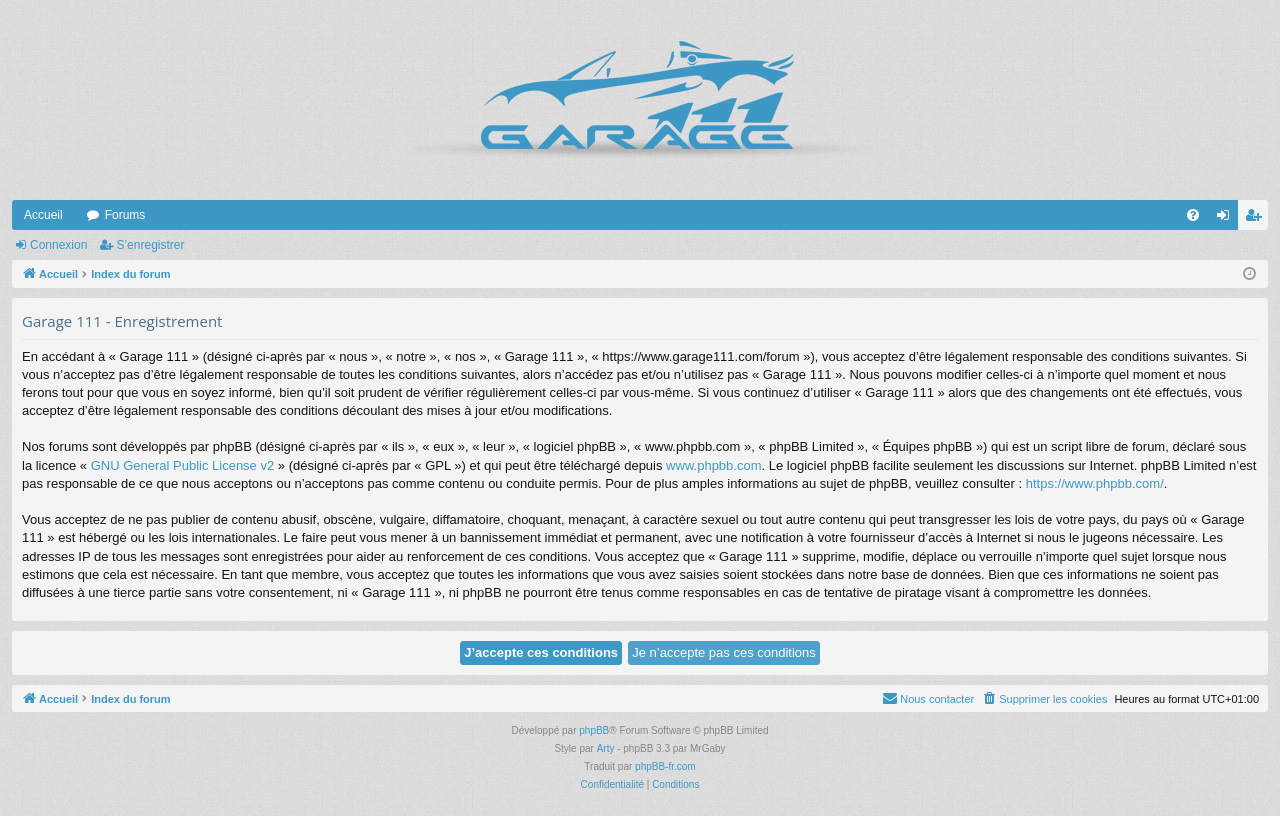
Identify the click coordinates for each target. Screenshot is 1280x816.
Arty (606, 748)
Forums (125, 215)
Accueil (43, 215)
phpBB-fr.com (665, 766)
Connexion (58, 245)
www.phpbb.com (713, 465)
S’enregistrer (150, 245)
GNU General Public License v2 (183, 465)
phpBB (594, 730)
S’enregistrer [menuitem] (1257, 219)
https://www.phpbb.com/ (1095, 483)
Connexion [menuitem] (1227, 219)
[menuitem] (1193, 215)
